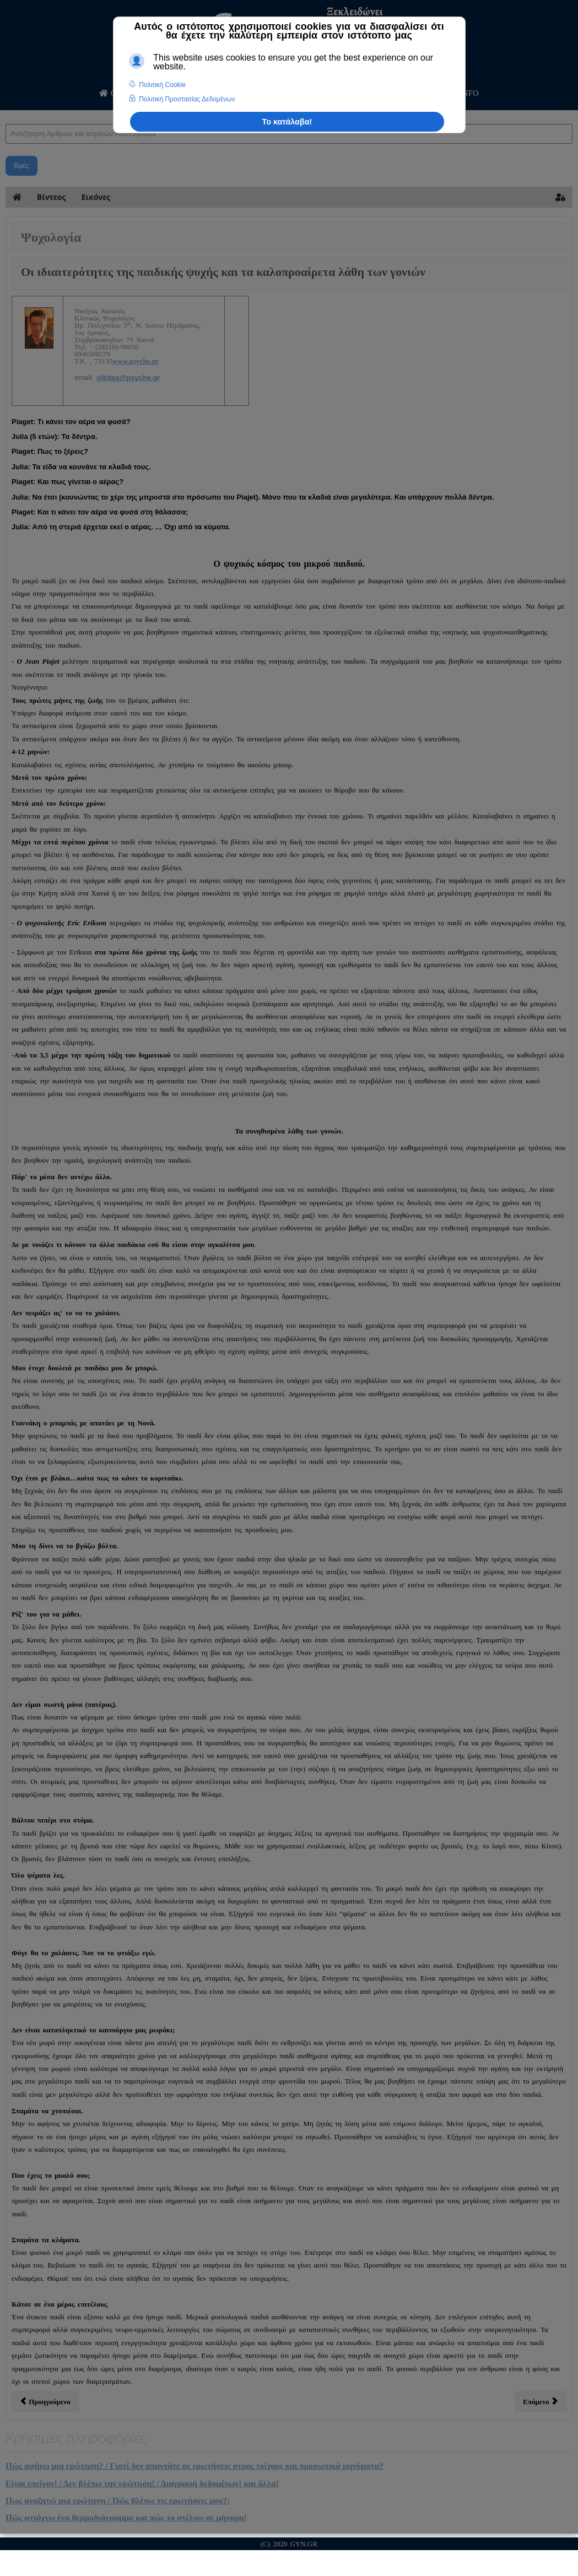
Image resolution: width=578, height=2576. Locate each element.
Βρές (21, 165)
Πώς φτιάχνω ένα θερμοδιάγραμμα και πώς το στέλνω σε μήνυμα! (126, 2517)
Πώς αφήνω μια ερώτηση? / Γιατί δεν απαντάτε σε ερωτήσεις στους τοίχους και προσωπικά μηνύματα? (194, 2465)
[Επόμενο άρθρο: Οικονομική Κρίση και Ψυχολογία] (540, 2401)
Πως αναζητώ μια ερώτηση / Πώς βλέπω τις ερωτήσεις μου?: (118, 2500)
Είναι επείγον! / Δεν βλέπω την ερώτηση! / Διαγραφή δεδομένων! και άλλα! (142, 2483)
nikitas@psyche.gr (128, 377)
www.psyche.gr (135, 361)
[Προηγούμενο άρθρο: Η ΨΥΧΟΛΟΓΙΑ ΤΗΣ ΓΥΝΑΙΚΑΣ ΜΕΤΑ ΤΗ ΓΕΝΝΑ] (45, 2401)
